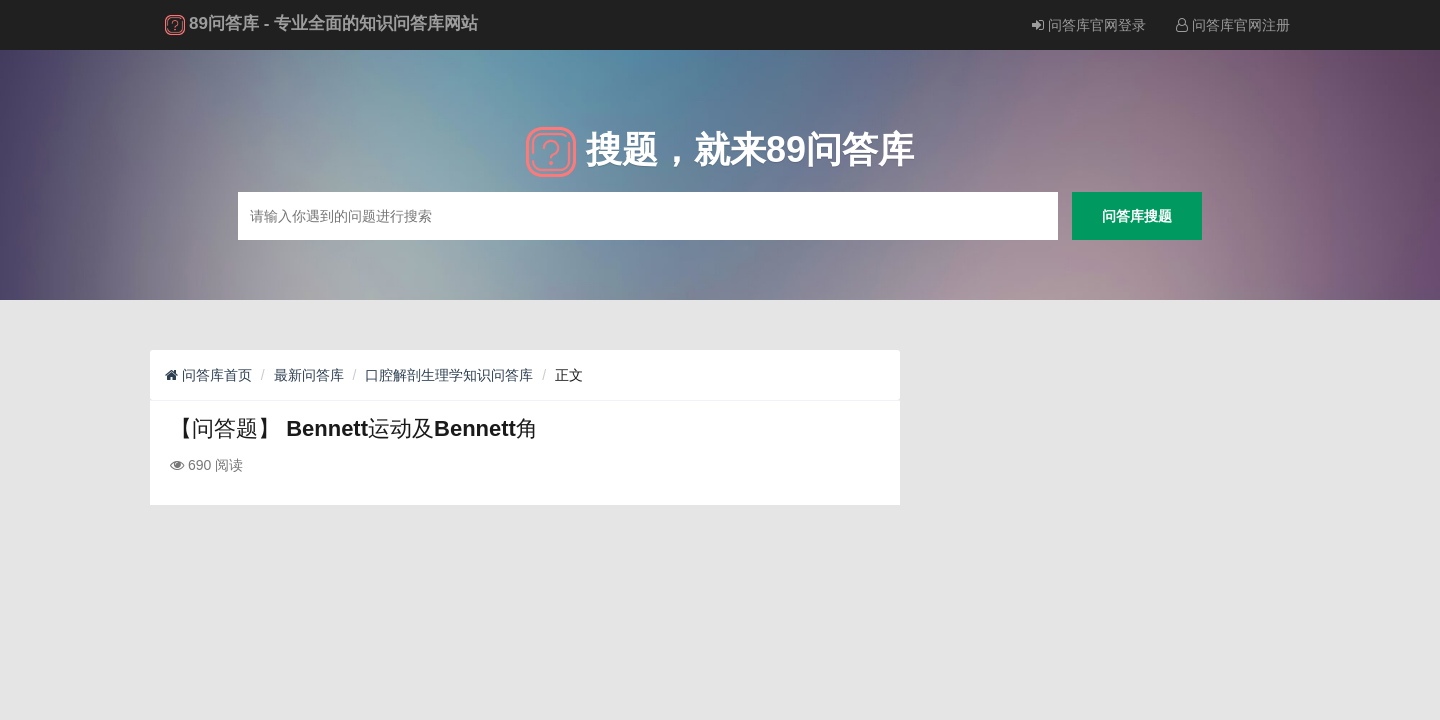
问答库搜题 (1137, 215)
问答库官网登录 (1089, 25)
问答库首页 (208, 375)
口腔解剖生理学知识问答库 (449, 375)
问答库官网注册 (1233, 25)
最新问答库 (309, 375)
